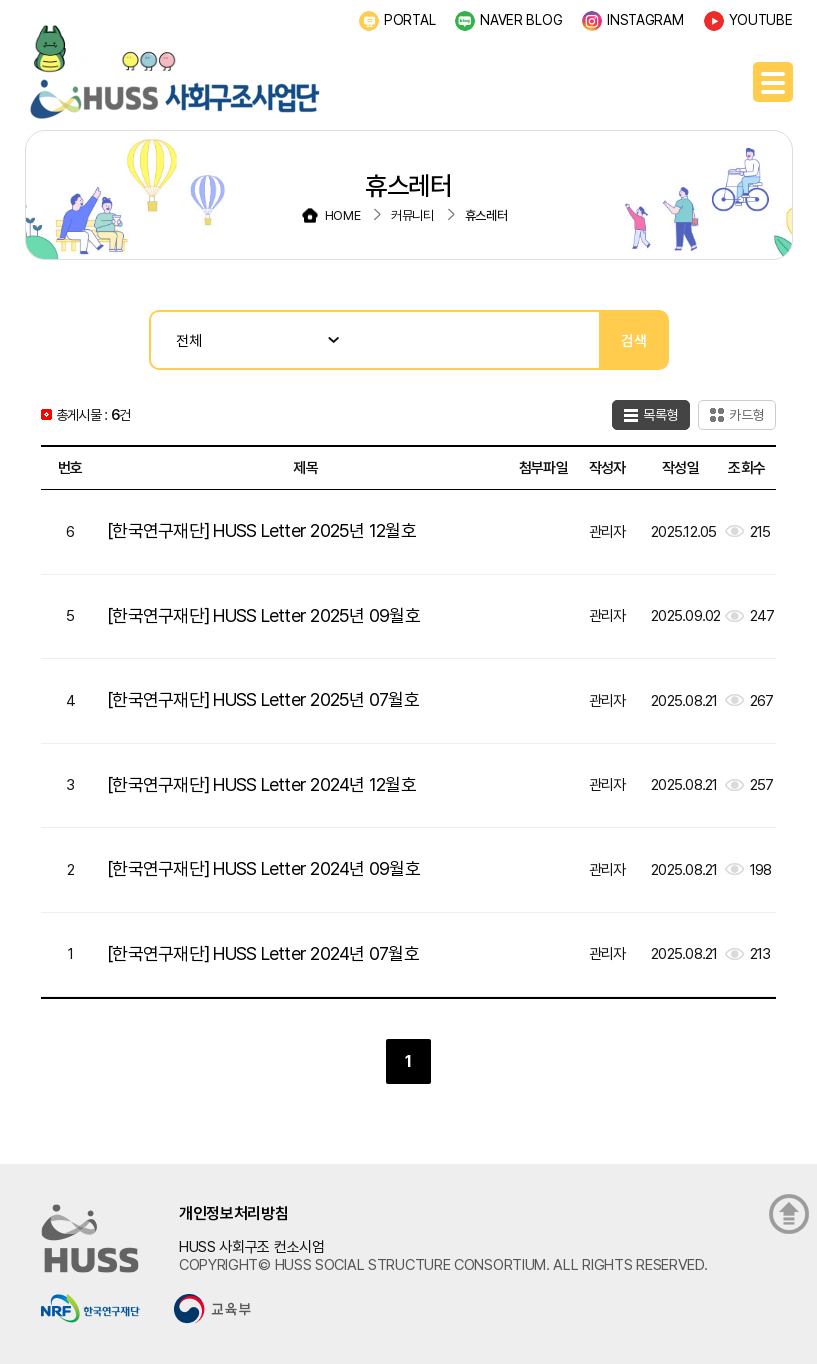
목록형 (661, 415)
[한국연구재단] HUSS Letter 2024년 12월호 (261, 784)
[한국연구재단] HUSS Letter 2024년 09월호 (263, 868)
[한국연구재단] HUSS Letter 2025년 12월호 (261, 530)
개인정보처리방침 (234, 1213)
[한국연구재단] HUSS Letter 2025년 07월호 (263, 699)
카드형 (747, 415)
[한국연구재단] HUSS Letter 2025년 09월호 (263, 615)
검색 (634, 340)
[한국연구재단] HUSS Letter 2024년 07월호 (263, 953)
